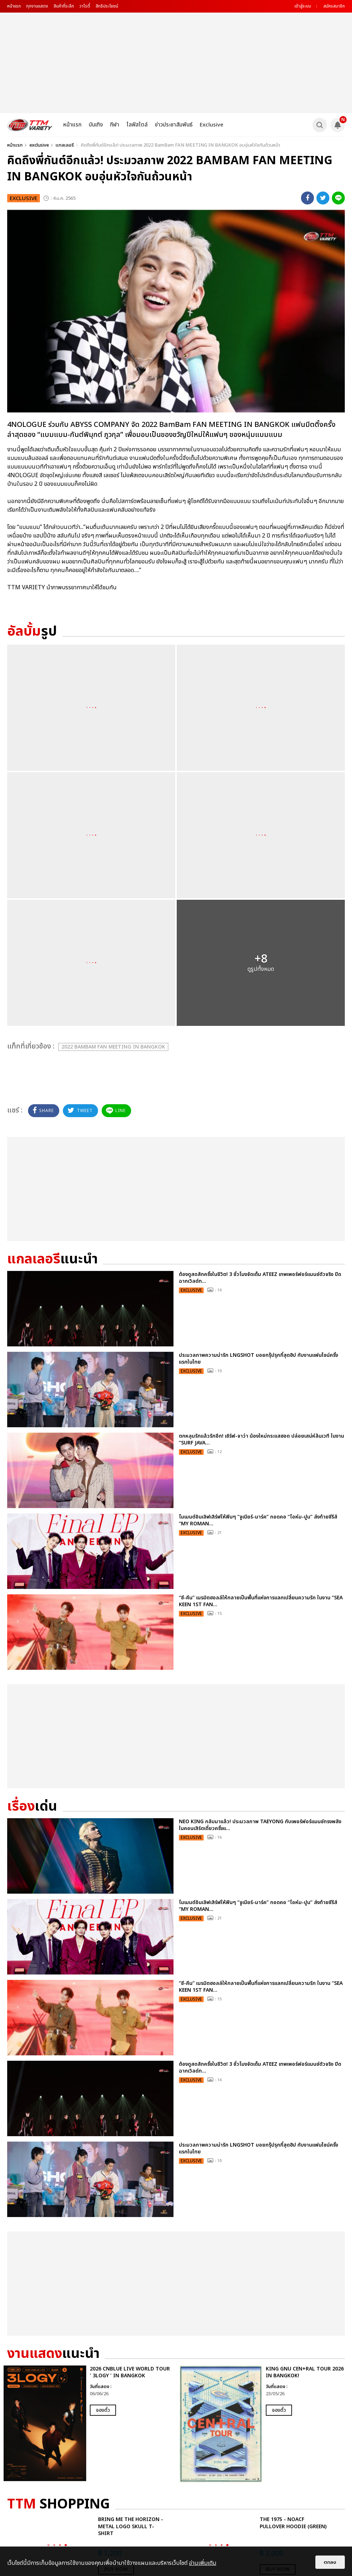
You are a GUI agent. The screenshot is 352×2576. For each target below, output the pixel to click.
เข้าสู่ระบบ (303, 6)
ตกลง (330, 2562)
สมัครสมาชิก (334, 6)
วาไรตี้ (84, 6)
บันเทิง (96, 125)
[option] (88, 2423)
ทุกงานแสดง (37, 6)
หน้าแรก (14, 6)
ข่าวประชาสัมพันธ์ (174, 125)
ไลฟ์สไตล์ (137, 125)
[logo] (29, 125)
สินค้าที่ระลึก (64, 6)
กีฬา (114, 125)
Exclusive (211, 125)
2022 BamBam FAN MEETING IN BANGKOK (113, 1047)
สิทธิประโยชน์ (107, 6)
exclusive (39, 145)
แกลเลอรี (65, 145)
